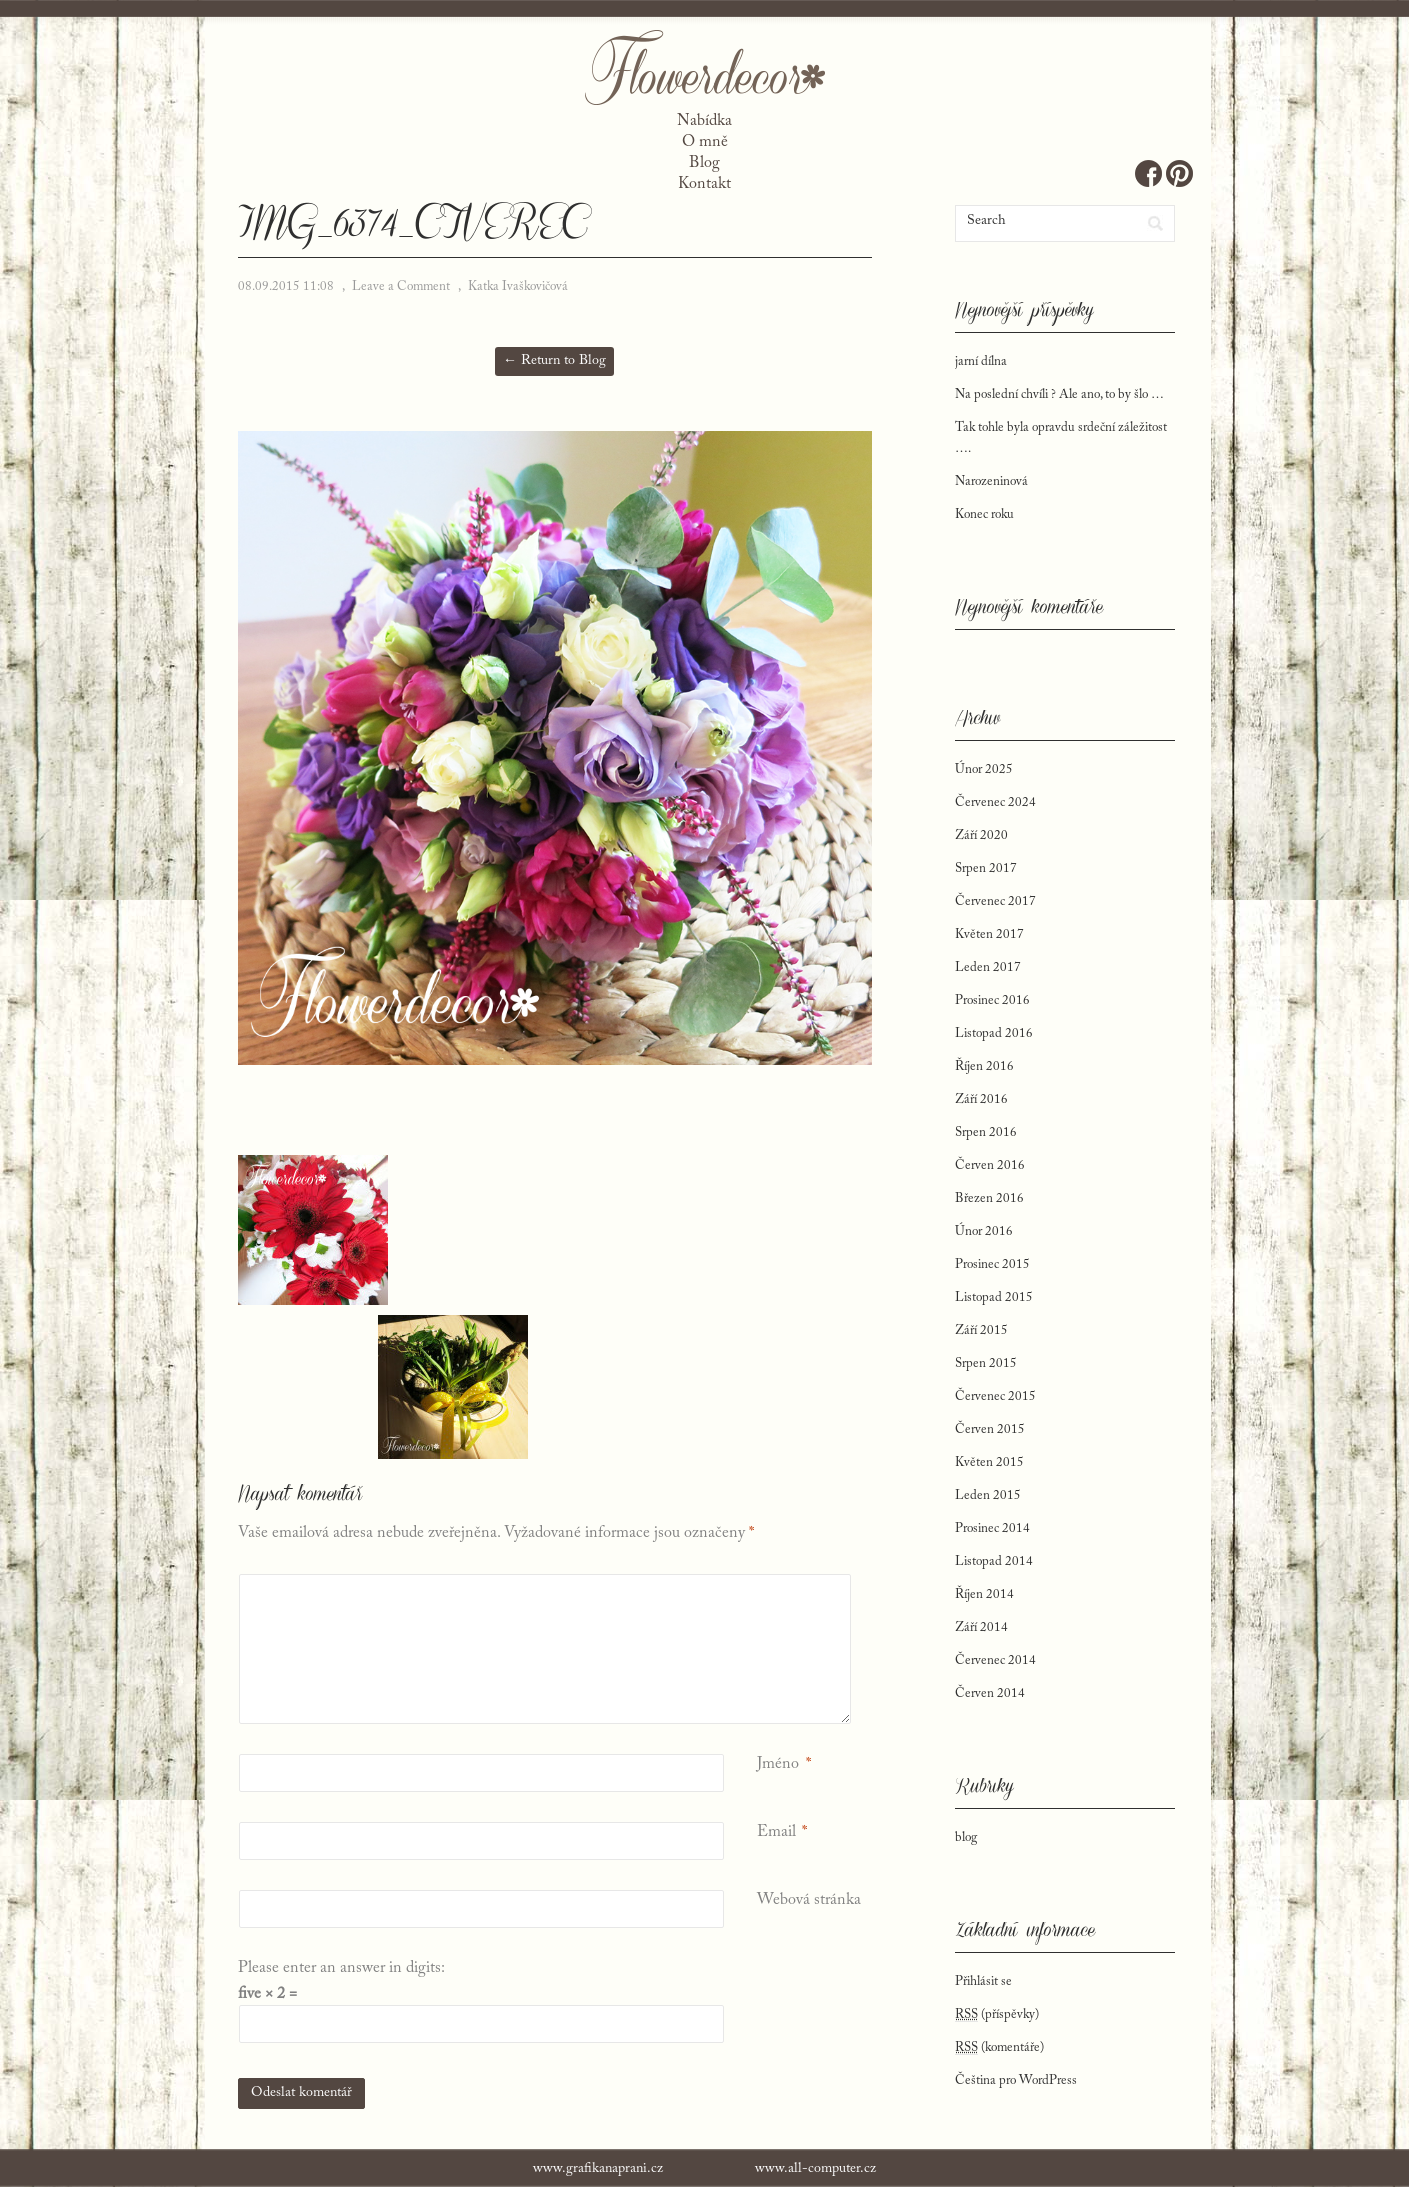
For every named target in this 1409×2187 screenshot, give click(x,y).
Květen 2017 (989, 934)
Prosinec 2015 (992, 1264)
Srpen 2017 (986, 868)
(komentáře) (999, 2048)
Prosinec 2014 (992, 1528)
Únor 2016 (984, 1231)
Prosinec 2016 (992, 1000)
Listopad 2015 (994, 1297)
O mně (705, 142)
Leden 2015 (988, 1495)
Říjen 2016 (984, 1066)
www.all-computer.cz (815, 2169)
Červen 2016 (990, 1165)
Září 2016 (981, 1099)
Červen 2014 (990, 1693)
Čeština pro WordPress (1016, 2080)
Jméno (778, 1764)
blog (966, 1837)
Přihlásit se (983, 1981)
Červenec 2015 (995, 1396)
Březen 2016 (989, 1198)
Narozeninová (991, 481)
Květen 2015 (989, 1462)
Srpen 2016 (986, 1132)
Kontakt (704, 184)
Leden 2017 (988, 967)
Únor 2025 (984, 769)
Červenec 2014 (995, 1660)
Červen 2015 (990, 1429)
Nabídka (704, 121)
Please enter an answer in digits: (341, 1968)
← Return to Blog (554, 361)
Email (776, 1832)
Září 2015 (981, 1330)
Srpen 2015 (986, 1363)
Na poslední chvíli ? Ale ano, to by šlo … (1059, 394)
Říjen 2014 (984, 1594)
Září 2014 (981, 1627)
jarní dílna (981, 361)
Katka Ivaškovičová (518, 286)
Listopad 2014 (994, 1561)
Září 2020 (981, 835)
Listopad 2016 (994, 1033)
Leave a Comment (401, 286)
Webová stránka (809, 1900)
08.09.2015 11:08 (286, 286)
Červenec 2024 (995, 802)
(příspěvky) (997, 2015)
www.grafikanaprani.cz (598, 2169)
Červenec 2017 (995, 901)
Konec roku (984, 514)
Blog (704, 163)
